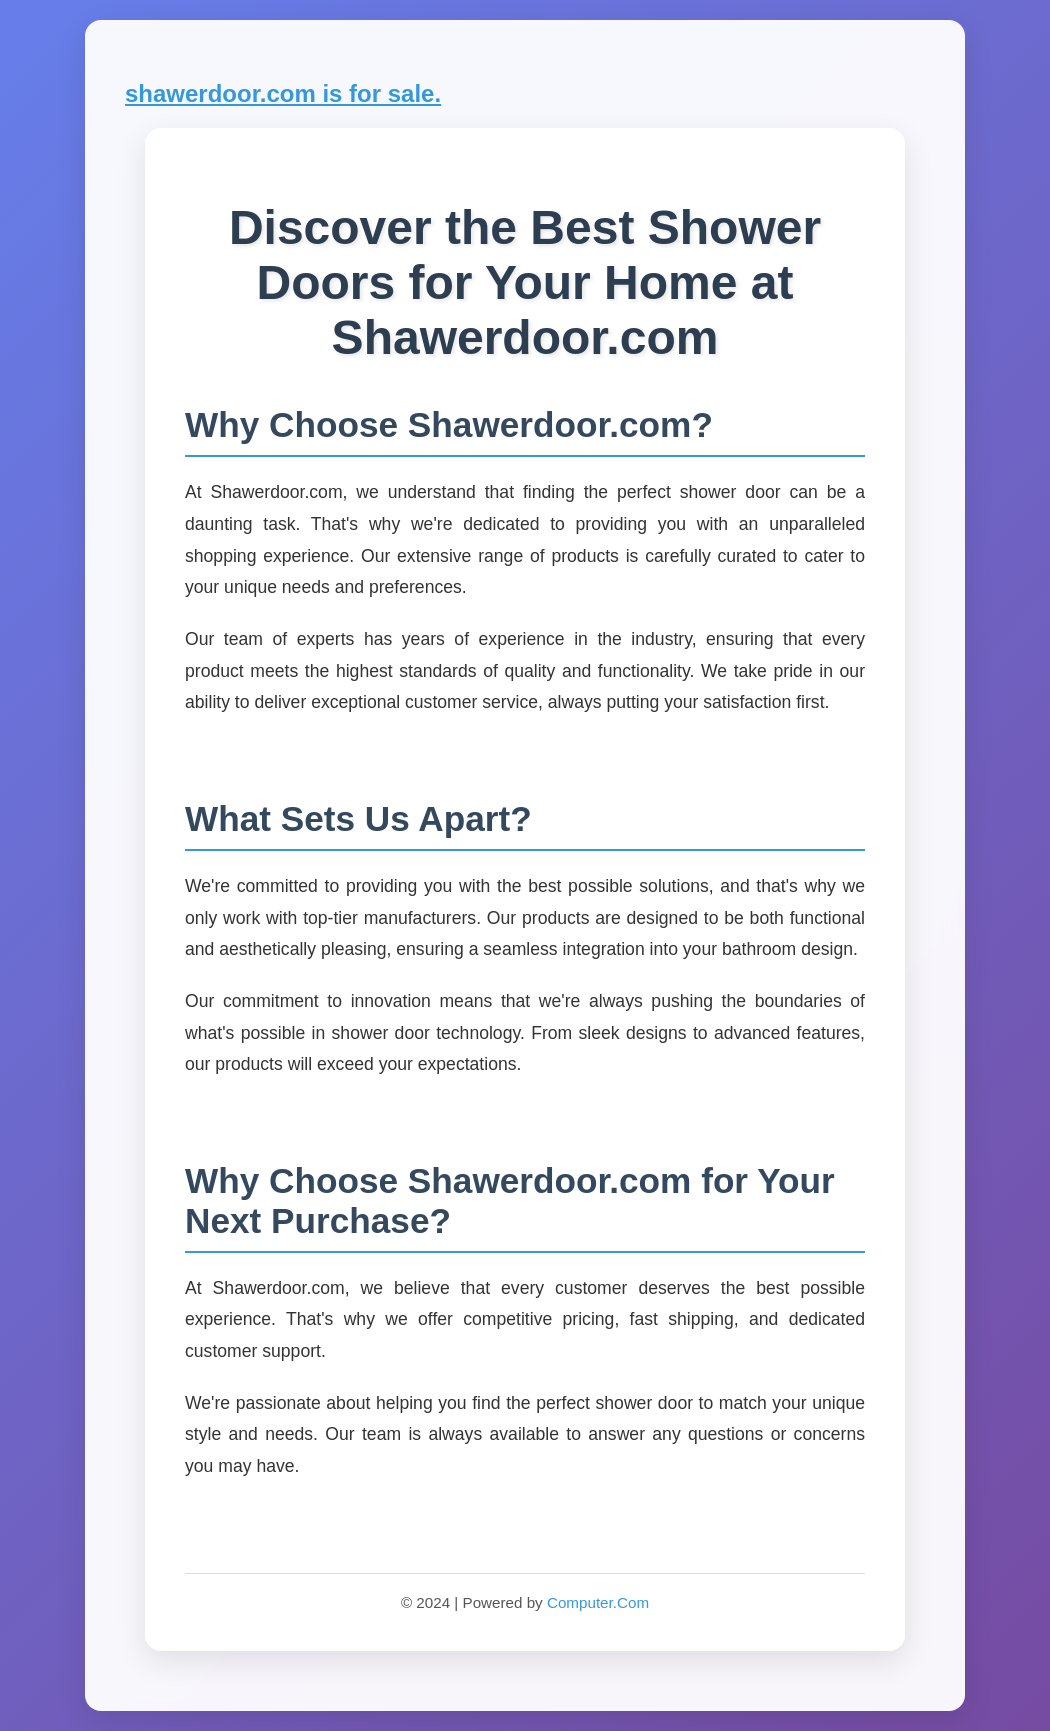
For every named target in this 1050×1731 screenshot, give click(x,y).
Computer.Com (598, 1602)
